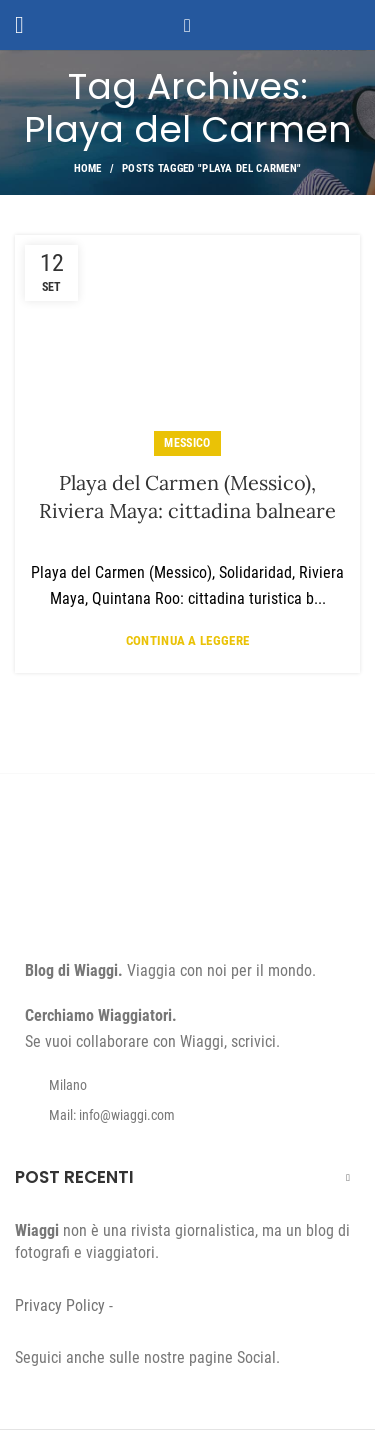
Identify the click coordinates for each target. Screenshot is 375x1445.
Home (88, 168)
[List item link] (187, 1115)
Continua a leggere (187, 640)
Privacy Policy (60, 1305)
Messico (187, 443)
